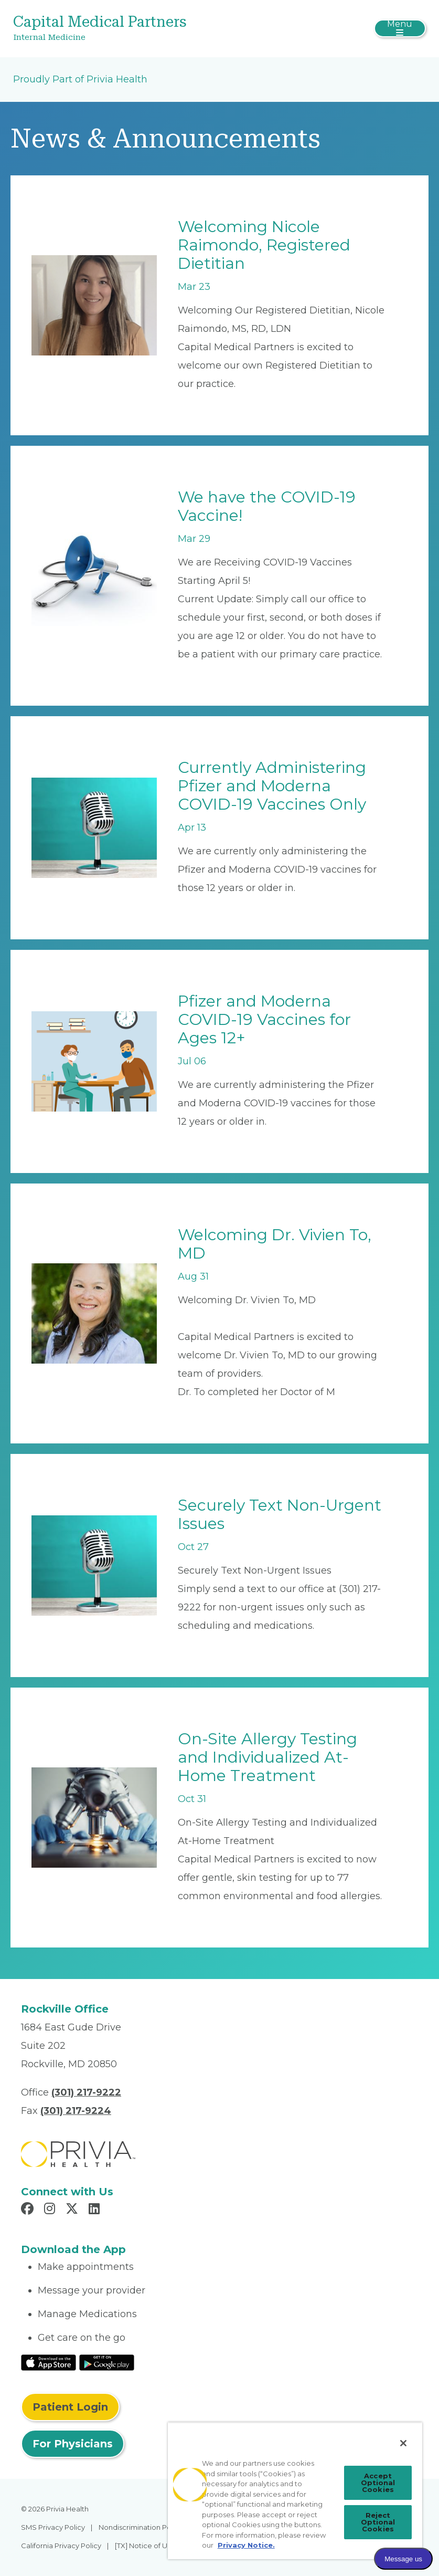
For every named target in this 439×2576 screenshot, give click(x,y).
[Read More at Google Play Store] (106, 2362)
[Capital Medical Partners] (150, 28)
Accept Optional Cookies (378, 2483)
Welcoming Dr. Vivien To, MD (274, 1244)
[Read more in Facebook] (29, 2210)
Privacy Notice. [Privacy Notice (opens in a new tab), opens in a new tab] (246, 2545)
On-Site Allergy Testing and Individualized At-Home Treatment (267, 1757)
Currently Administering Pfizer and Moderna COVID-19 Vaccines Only (272, 786)
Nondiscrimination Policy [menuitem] (141, 2527)
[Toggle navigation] (400, 28)
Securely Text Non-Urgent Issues (279, 1514)
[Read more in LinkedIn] (96, 2210)
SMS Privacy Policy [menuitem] (53, 2527)
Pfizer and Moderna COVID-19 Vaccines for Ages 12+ (264, 1019)
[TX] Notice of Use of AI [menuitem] (153, 2545)
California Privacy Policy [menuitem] (61, 2545)
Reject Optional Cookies (378, 2522)
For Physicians (73, 2443)
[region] (295, 2490)
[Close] (403, 2443)
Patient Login (70, 2407)
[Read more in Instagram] (51, 2210)
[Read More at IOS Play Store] (48, 2362)
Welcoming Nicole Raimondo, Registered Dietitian (264, 245)
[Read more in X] (73, 2210)
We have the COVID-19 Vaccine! (267, 506)
